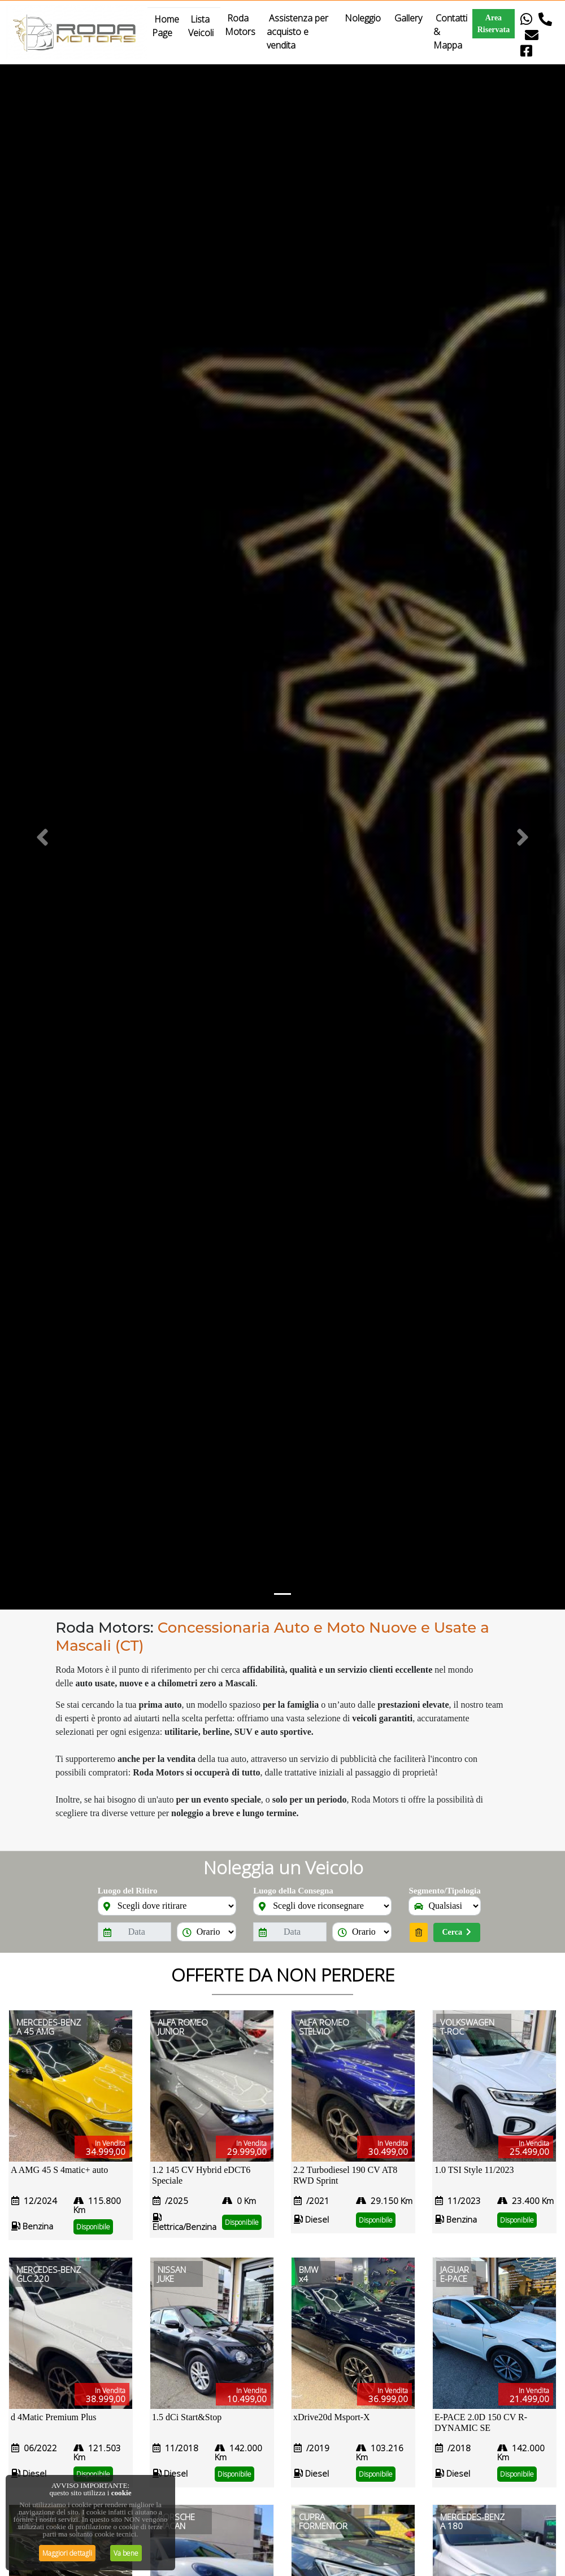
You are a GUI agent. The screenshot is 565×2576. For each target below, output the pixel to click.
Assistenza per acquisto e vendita (297, 31)
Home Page (165, 26)
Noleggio (362, 18)
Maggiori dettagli (67, 2553)
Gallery (408, 18)
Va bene (126, 2553)
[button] (42, 837)
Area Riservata (493, 24)
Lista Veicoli (202, 26)
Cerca (456, 1932)
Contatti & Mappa (450, 31)
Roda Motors (241, 25)
